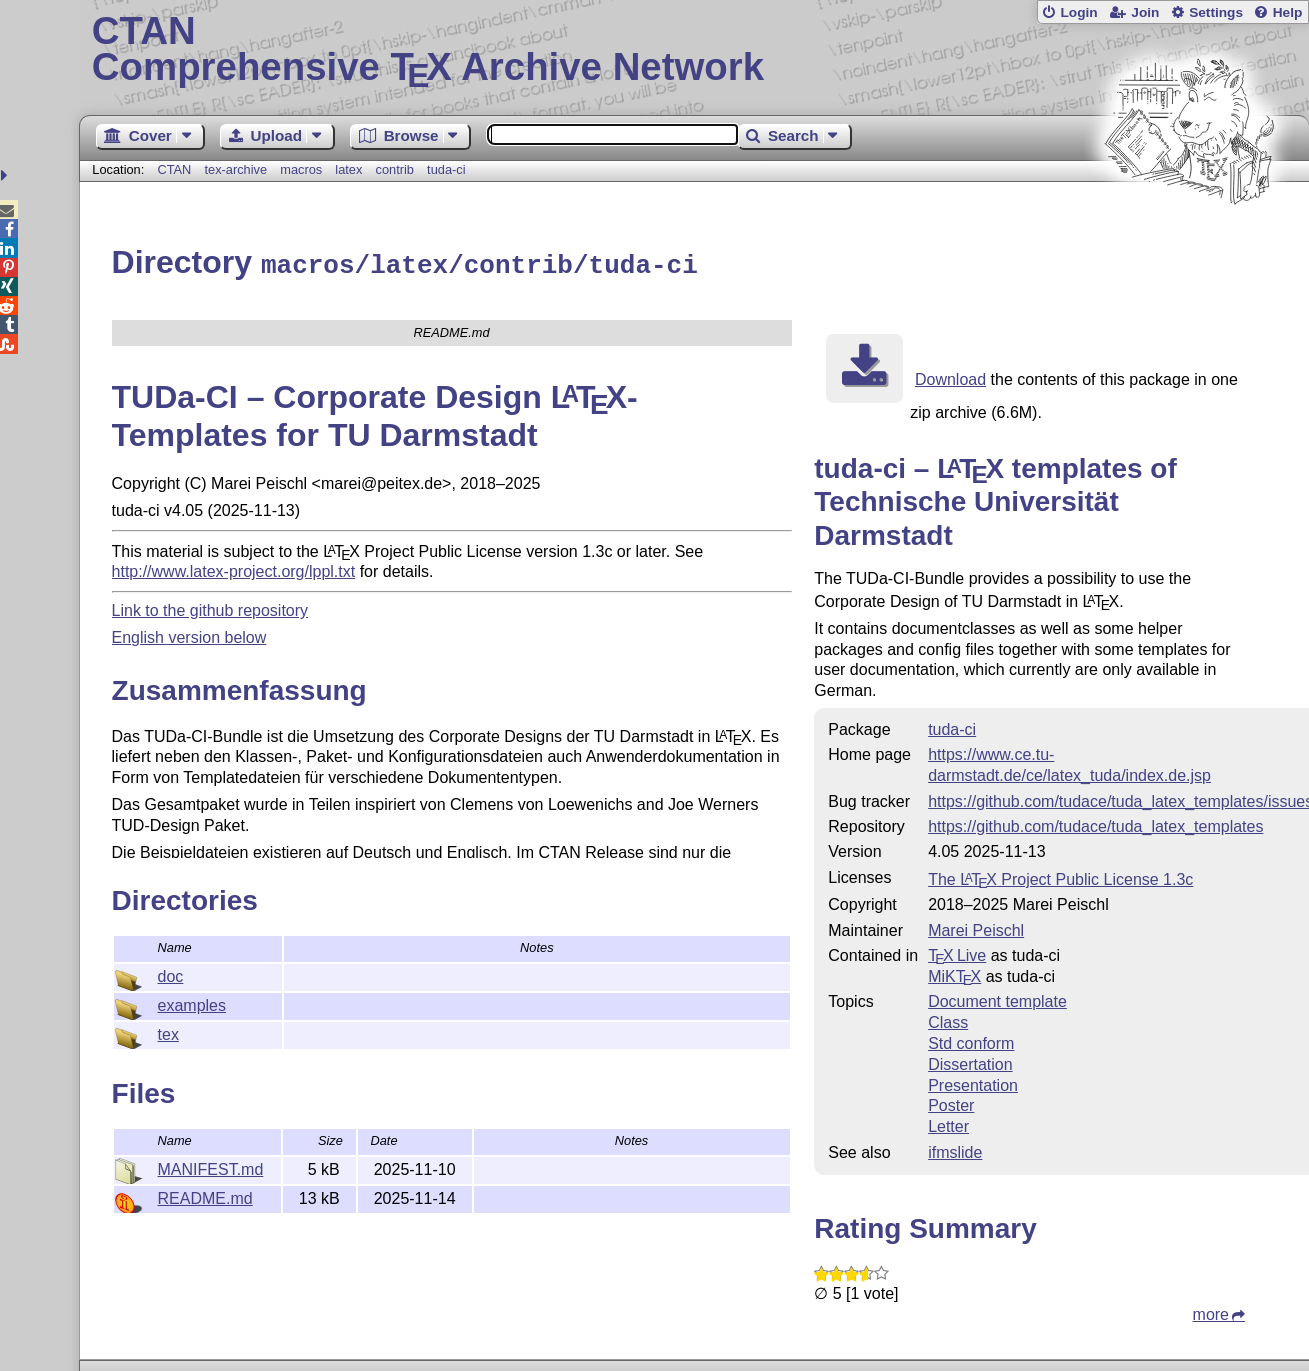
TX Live (957, 952)
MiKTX (954, 973)
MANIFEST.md (211, 1166)
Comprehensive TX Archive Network (694, 50)
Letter (948, 1123)
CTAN (174, 169)
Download (950, 376)
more (1211, 1311)
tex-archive (235, 169)
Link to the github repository (210, 607)
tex (168, 1031)
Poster (951, 1102)
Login (1078, 12)
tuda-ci (446, 169)
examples (192, 1002)
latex (348, 169)
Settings (1216, 12)
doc (171, 973)
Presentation (973, 1082)
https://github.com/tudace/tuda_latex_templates (1095, 823)
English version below (189, 634)
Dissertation (970, 1061)
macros (301, 169)
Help (1288, 12)
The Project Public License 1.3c (1060, 876)
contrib (395, 169)
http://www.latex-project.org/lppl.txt (234, 568)
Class (948, 1019)
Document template (997, 998)
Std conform (971, 1040)
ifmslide (955, 1149)
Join (1145, 12)
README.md (205, 1195)
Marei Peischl (976, 927)
